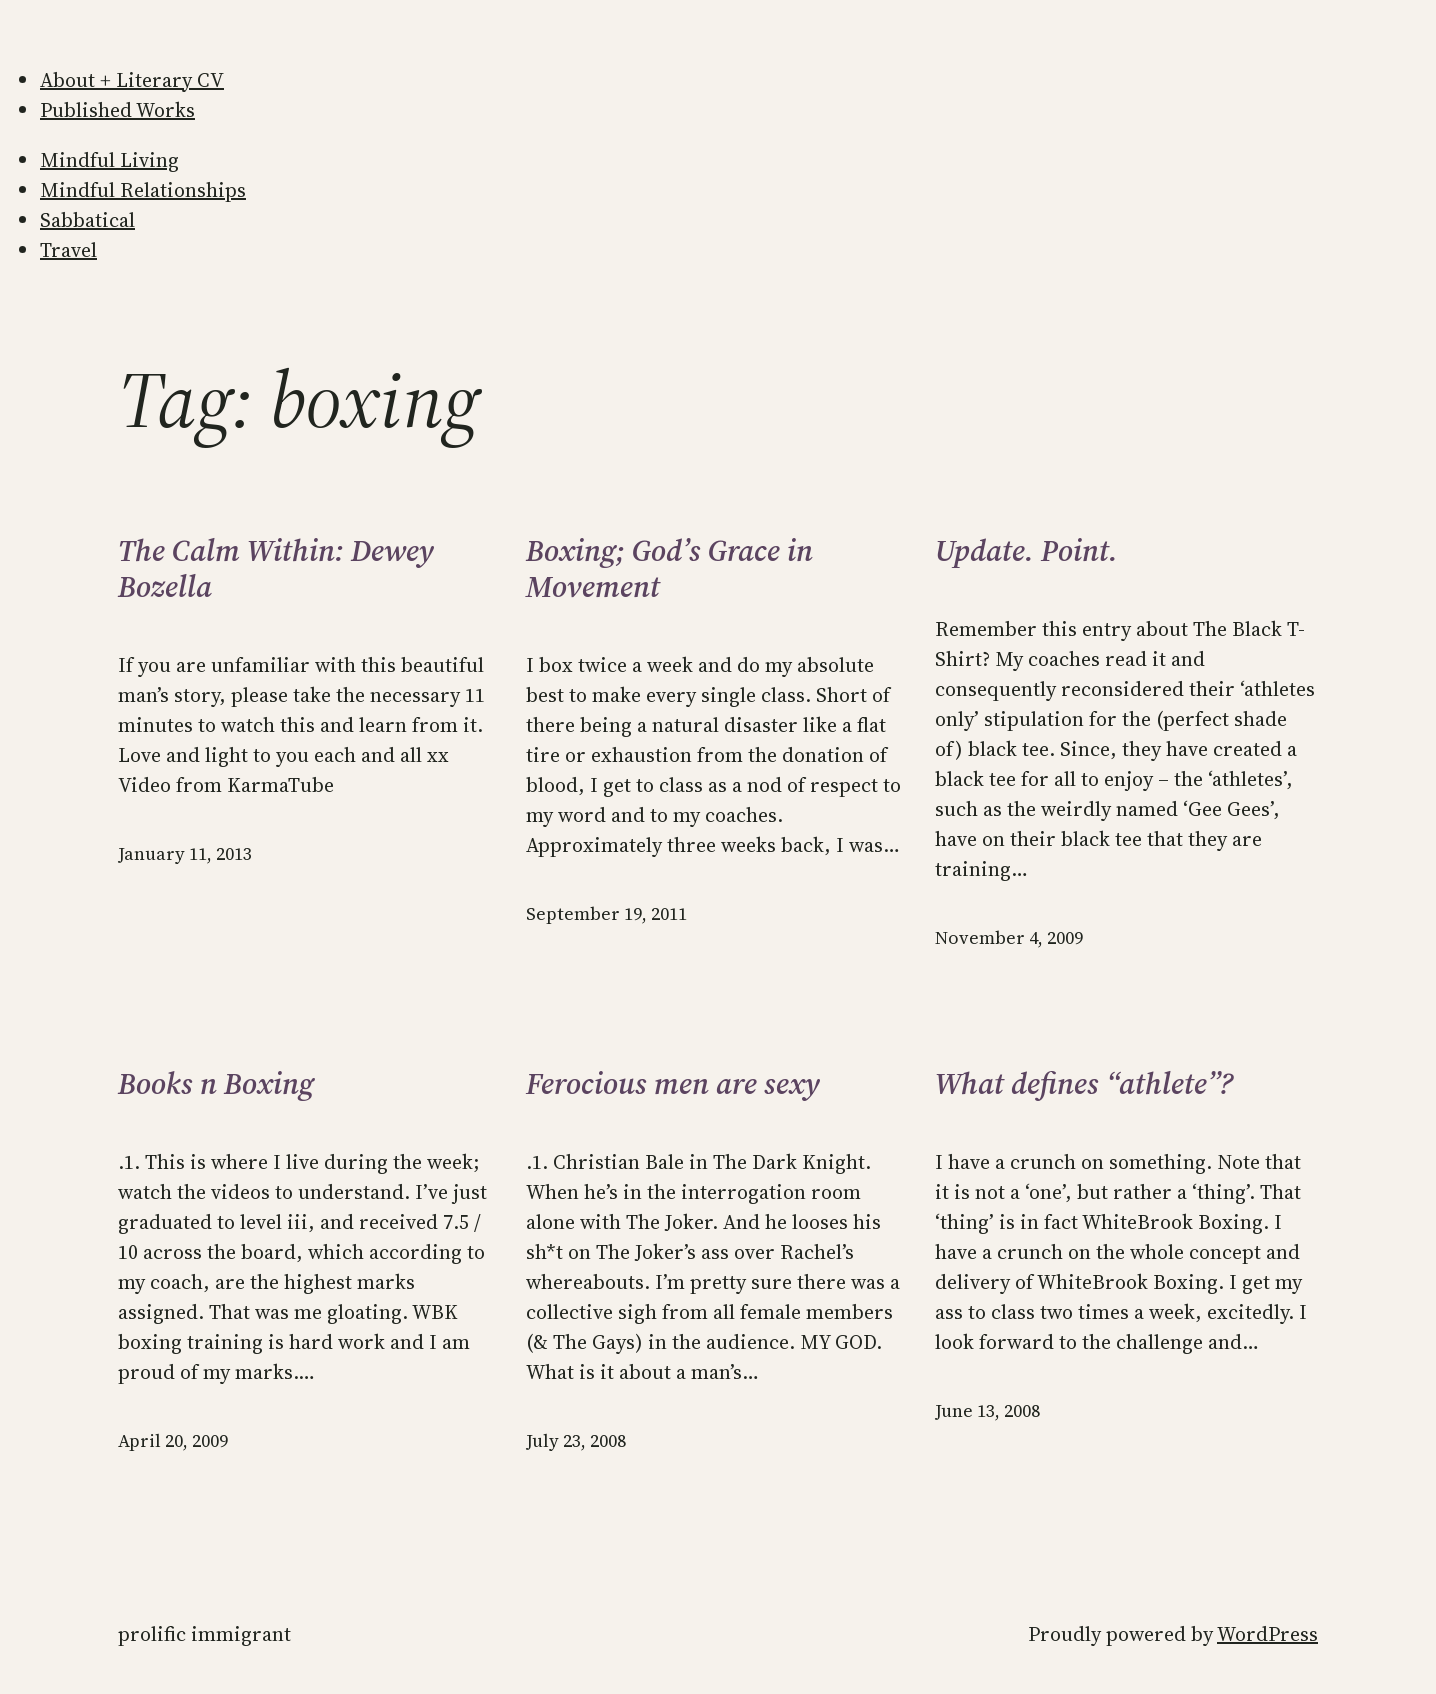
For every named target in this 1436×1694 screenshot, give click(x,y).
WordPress (1267, 1634)
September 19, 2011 (606, 913)
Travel (68, 250)
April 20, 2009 (173, 1440)
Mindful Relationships (143, 190)
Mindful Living (109, 160)
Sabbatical (87, 220)
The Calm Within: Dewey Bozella (276, 569)
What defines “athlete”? (1084, 1084)
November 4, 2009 (1009, 937)
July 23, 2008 (576, 1440)
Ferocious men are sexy (673, 1084)
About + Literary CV (132, 80)
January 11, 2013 (185, 853)
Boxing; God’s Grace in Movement (669, 569)
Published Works (117, 110)
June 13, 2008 (987, 1410)
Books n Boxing (216, 1084)
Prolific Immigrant (204, 1634)
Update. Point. (1026, 551)
